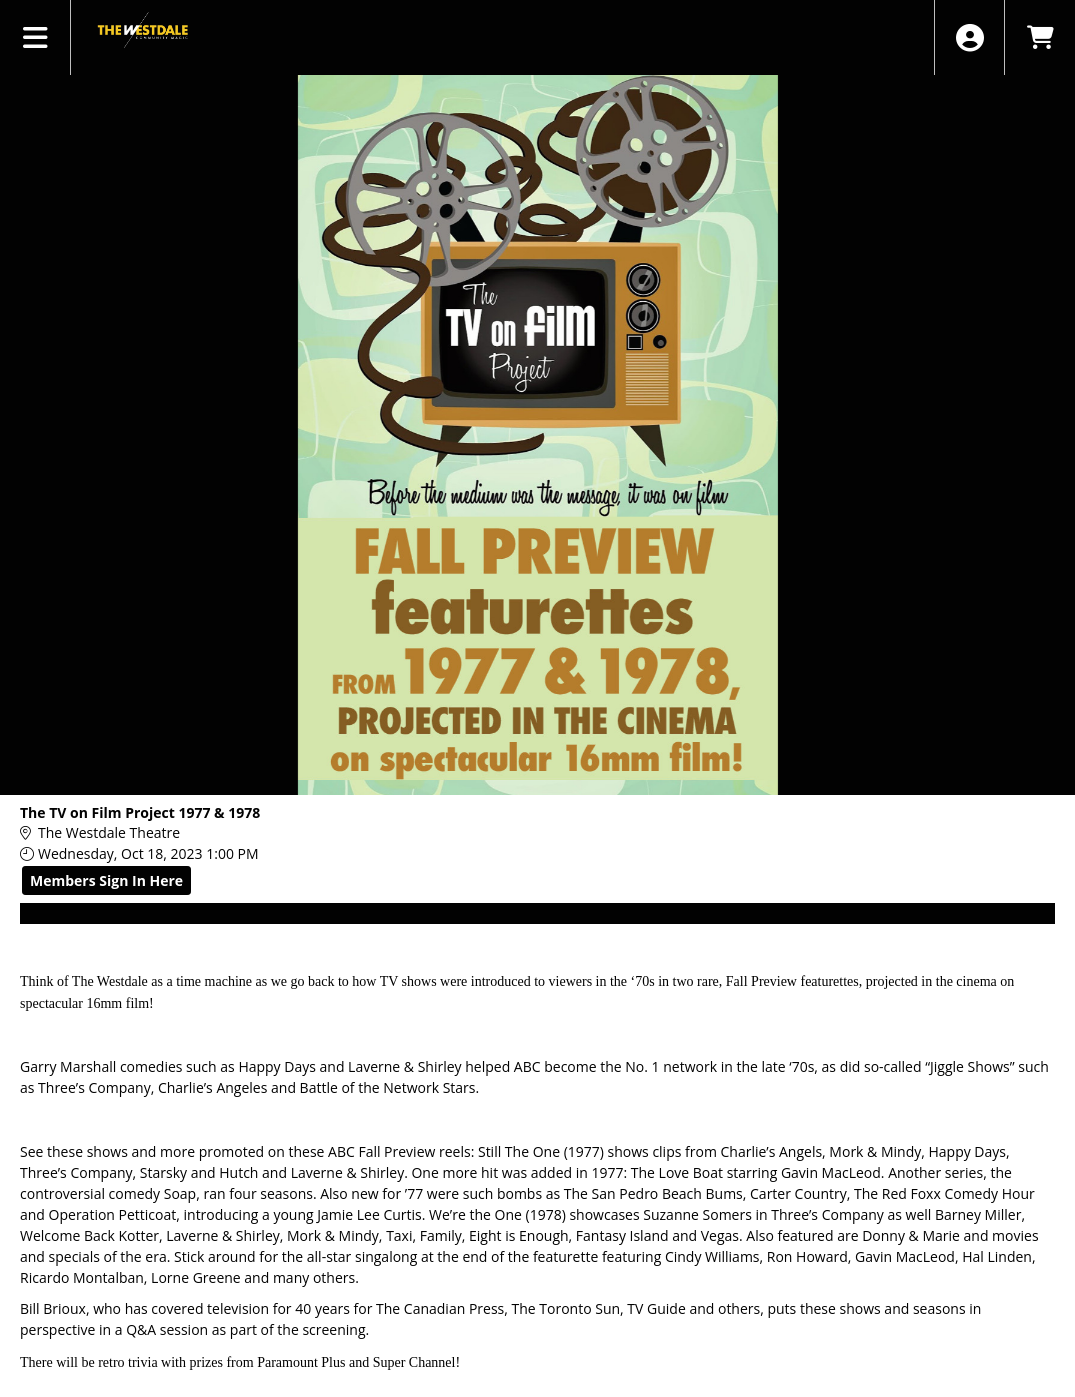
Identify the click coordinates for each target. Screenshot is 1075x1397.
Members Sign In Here (106, 880)
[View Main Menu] (35, 37)
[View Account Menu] (969, 37)
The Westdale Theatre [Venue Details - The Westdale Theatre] (109, 832)
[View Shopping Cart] (1039, 37)
